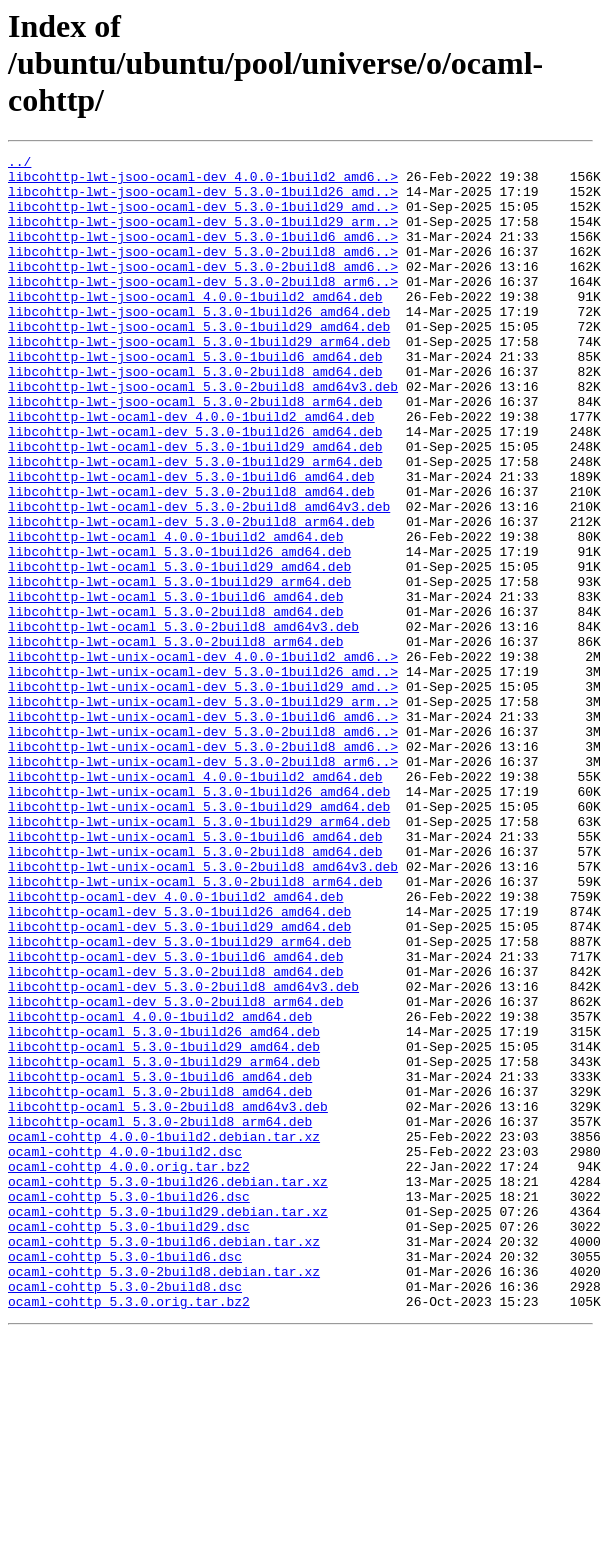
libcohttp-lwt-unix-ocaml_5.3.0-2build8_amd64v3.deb (203, 1010)
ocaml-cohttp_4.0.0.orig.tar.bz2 (129, 1370)
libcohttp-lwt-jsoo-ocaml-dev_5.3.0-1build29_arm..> (203, 236)
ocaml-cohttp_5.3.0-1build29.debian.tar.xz (168, 1424)
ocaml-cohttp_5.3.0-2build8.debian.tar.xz (164, 1496)
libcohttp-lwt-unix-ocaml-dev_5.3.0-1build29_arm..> (203, 812)
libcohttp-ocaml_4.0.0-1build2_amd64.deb (160, 1190)
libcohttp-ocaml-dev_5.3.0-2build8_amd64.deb (175, 1136)
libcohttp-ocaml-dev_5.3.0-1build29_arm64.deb (179, 1100)
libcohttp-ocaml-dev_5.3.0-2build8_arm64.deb (175, 1172)
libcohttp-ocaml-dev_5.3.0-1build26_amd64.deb (179, 1064)
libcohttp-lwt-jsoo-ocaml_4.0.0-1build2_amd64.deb (195, 326)
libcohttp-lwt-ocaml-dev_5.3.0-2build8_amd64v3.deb (199, 578)
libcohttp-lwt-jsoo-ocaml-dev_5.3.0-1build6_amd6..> (203, 254)
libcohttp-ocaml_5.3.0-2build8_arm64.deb (160, 1316)
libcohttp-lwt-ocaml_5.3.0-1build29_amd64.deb (179, 650)
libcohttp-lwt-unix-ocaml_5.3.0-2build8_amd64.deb (195, 992)
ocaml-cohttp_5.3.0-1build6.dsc (125, 1478)
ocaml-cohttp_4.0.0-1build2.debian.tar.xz (164, 1334)
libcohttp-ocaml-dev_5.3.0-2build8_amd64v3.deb (183, 1154)
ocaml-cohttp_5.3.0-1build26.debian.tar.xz (168, 1388)
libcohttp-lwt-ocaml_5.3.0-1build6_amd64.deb (175, 686)
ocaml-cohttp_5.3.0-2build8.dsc (125, 1514)
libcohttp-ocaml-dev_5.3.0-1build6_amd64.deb (175, 1118)
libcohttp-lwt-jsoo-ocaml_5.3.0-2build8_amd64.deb (195, 416)
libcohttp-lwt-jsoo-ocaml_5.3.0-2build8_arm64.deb (195, 452)
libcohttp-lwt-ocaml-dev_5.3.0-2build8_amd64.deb (191, 560)
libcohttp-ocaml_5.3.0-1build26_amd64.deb (164, 1208)
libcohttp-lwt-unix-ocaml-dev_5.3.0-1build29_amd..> (203, 794)
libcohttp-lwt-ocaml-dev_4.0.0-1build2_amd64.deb (191, 470)
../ (19, 164)
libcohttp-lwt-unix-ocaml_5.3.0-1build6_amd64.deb (195, 974)
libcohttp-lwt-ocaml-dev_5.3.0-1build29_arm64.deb (195, 524)
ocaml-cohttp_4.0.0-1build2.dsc (125, 1352)
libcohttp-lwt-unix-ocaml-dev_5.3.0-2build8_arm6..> (203, 884)
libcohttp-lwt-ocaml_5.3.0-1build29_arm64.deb (179, 668)
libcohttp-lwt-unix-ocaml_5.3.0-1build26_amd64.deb (199, 920)
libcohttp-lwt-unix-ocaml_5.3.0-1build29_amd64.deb (199, 938)
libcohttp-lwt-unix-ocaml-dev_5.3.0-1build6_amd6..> (203, 830)
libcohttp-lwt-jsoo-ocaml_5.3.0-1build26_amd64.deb (199, 344)
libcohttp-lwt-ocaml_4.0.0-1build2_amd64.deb (175, 614)
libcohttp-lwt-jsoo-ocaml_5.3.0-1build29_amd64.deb (199, 362)
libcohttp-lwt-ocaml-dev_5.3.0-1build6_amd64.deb (191, 542)
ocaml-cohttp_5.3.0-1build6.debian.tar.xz (164, 1460)
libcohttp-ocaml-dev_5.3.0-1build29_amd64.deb (179, 1082)
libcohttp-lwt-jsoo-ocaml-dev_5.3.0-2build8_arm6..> (203, 308)
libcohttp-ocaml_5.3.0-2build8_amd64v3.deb (168, 1298)
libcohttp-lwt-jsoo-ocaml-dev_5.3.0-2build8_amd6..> (203, 272)
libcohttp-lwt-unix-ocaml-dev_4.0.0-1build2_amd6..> (203, 758)
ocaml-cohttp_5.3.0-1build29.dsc (129, 1442)
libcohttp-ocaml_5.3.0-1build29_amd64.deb (164, 1226)
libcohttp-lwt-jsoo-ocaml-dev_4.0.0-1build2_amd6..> (203, 182)
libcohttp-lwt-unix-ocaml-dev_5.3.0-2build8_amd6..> (203, 848)
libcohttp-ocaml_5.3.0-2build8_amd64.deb (160, 1280)
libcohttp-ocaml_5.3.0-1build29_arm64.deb (164, 1244)
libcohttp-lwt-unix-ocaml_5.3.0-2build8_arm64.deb (195, 1028)
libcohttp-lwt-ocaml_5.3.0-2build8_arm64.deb (175, 740)
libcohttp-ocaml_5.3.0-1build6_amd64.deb (160, 1262)
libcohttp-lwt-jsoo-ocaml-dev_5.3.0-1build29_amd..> (203, 218)
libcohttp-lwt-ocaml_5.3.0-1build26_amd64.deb (179, 632)
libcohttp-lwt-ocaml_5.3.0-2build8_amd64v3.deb (183, 722)
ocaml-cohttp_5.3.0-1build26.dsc (129, 1406)
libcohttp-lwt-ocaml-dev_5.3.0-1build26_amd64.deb (195, 488)
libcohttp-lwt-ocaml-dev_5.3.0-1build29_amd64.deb (195, 506)
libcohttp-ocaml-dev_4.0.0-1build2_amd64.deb (175, 1046)
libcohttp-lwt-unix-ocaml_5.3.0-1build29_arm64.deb (199, 956)
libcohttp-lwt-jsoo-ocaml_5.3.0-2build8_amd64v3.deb (203, 434)
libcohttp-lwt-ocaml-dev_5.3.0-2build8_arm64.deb (191, 596)
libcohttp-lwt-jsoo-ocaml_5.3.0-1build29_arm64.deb (199, 380)
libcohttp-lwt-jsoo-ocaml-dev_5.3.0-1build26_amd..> (203, 200)
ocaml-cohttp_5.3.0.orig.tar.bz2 (129, 1532)
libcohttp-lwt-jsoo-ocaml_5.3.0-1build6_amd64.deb (195, 398)
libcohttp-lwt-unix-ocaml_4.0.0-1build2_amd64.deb (195, 902)
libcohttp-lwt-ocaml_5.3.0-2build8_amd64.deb (175, 704)
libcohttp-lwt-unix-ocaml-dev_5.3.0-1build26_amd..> (203, 776)
